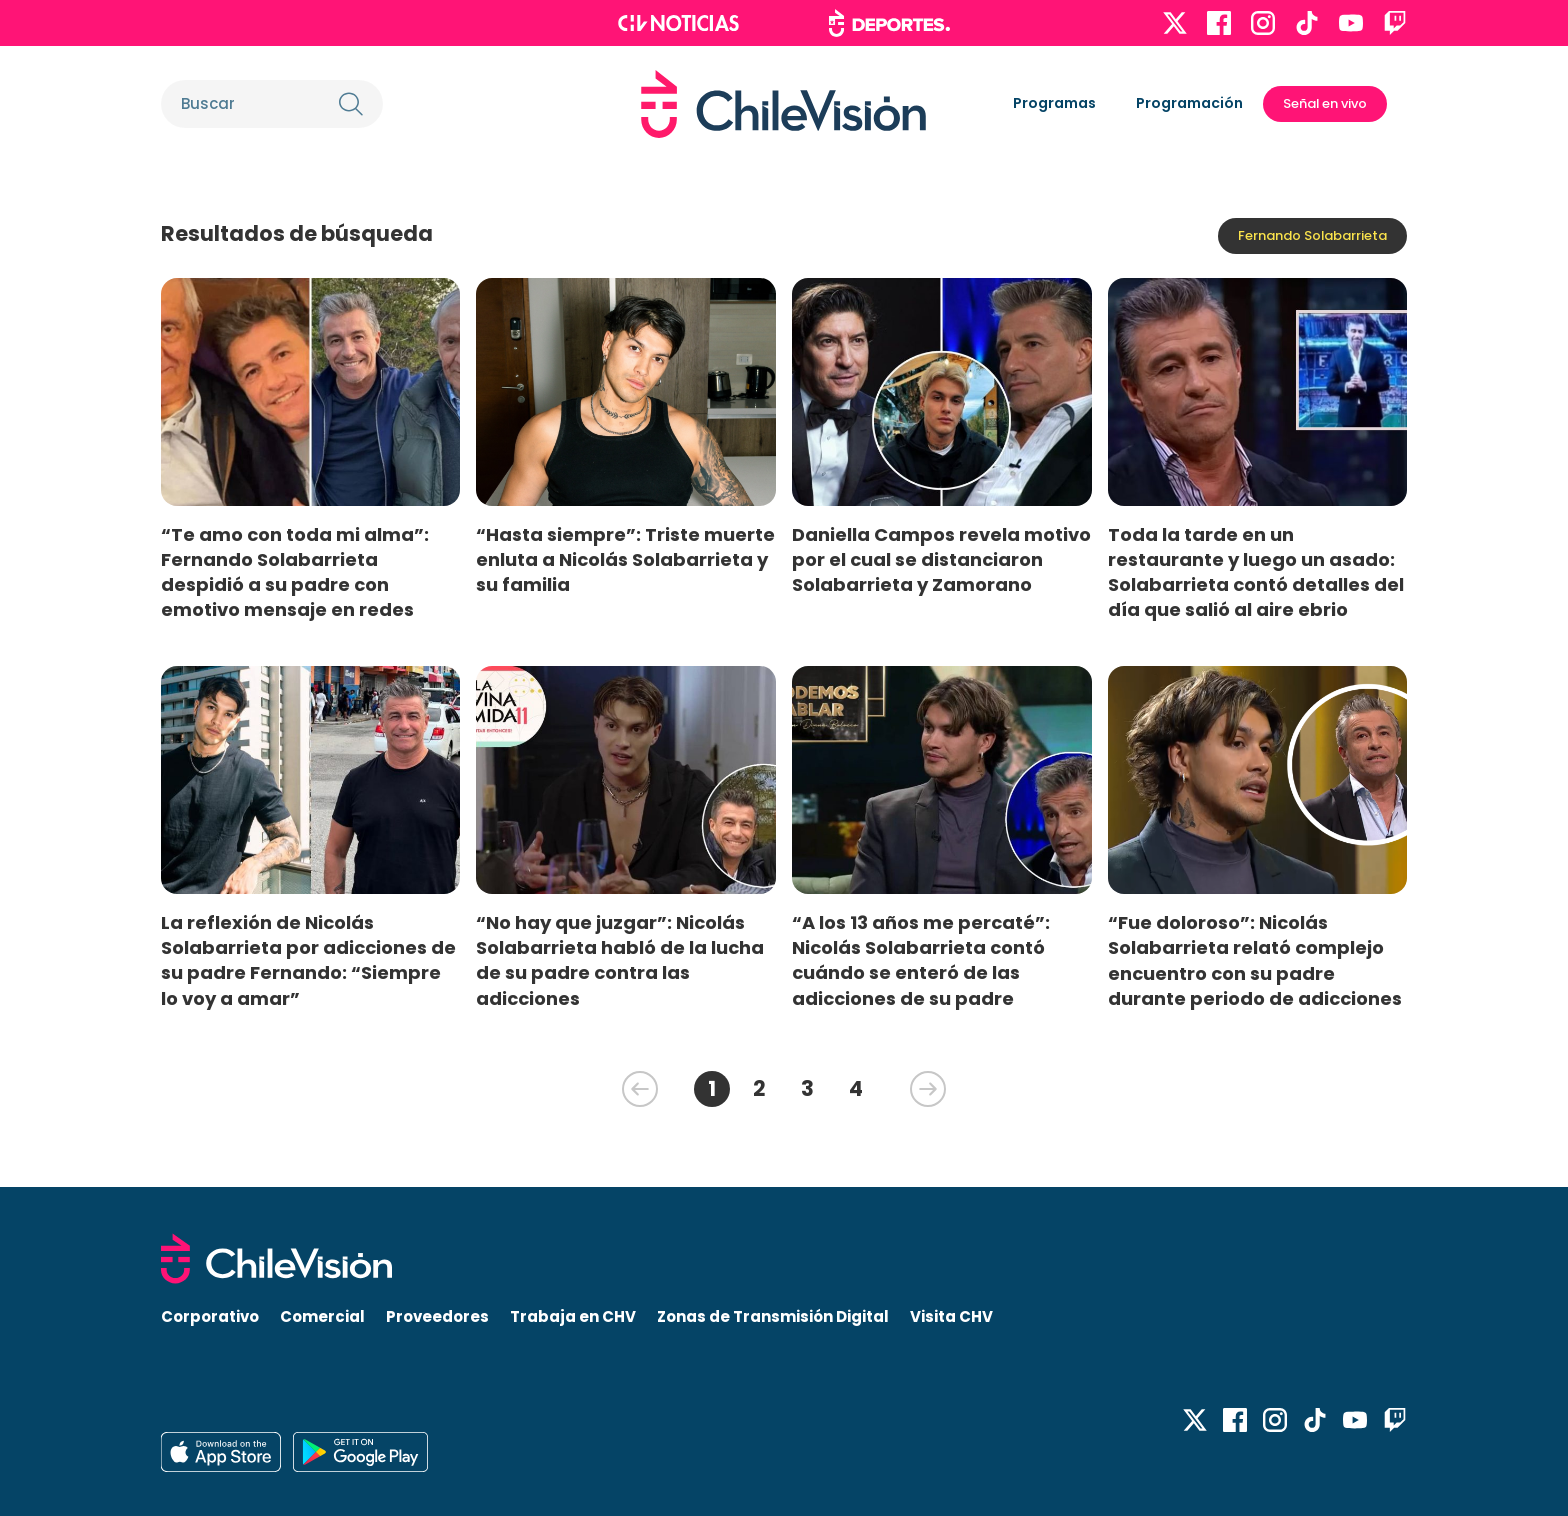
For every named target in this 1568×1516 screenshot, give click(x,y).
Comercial (322, 1316)
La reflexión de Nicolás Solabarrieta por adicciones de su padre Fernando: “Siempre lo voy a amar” (308, 960)
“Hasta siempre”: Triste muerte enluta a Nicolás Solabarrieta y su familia (625, 559)
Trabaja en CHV (573, 1316)
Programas (1054, 103)
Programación (1189, 103)
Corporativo (210, 1316)
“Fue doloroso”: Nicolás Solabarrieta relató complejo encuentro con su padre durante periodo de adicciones (1255, 960)
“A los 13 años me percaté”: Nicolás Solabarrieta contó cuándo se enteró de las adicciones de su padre (921, 960)
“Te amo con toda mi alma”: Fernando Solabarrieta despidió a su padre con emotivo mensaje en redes (295, 572)
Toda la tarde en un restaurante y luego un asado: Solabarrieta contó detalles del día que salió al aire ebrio (1256, 572)
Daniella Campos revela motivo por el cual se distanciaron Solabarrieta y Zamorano (941, 559)
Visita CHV (951, 1316)
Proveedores (437, 1316)
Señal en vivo (1325, 103)
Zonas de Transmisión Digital (773, 1316)
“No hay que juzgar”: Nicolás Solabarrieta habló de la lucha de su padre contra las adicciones (620, 960)
